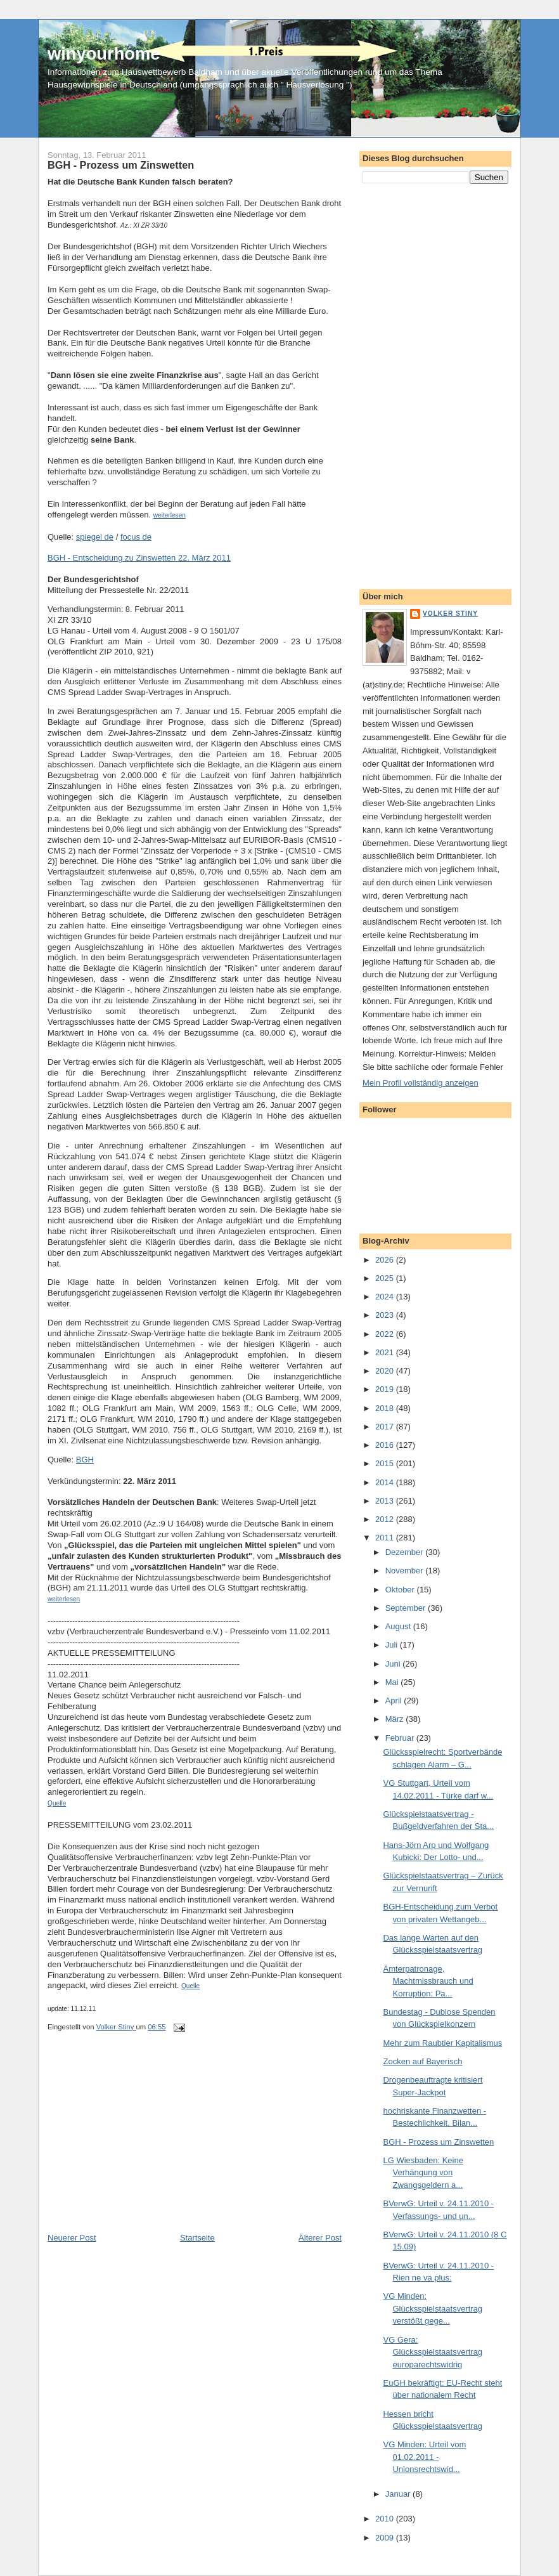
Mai (393, 1682)
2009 (385, 2537)
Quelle (57, 1803)
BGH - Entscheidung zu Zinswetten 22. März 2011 (139, 558)
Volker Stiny (450, 613)
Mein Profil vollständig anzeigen (421, 1083)
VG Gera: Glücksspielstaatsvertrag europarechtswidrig (432, 2352)
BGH (85, 1459)
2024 (385, 1296)
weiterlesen (169, 515)
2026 (385, 1260)
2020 (385, 1371)
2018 (385, 1408)
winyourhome (104, 53)
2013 (385, 1501)
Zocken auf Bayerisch (422, 2061)
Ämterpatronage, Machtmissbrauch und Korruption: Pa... (428, 1981)
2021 (385, 1352)
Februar (400, 1738)
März (395, 1719)
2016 (385, 1445)
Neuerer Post (72, 2237)
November (405, 1570)
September (406, 1608)
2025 (385, 1278)
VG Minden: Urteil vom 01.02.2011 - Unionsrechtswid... (424, 2457)
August (399, 1626)
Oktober (401, 1589)
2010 (385, 2518)
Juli (392, 1644)
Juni (393, 1664)
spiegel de (94, 537)
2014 (385, 1482)
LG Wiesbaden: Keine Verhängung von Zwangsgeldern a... (423, 2173)
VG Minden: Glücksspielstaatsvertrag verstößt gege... (432, 2308)
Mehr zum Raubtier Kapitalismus (442, 2043)
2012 (385, 1519)
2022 (385, 1334)
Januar (399, 2494)
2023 (385, 1315)
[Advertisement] (143, 2143)
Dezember (405, 1552)
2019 (385, 1389)
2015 (385, 1463)
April (394, 1700)
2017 (385, 1426)
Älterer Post (320, 2237)
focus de (135, 537)
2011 (385, 1537)
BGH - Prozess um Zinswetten (438, 2142)
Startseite (197, 2237)
